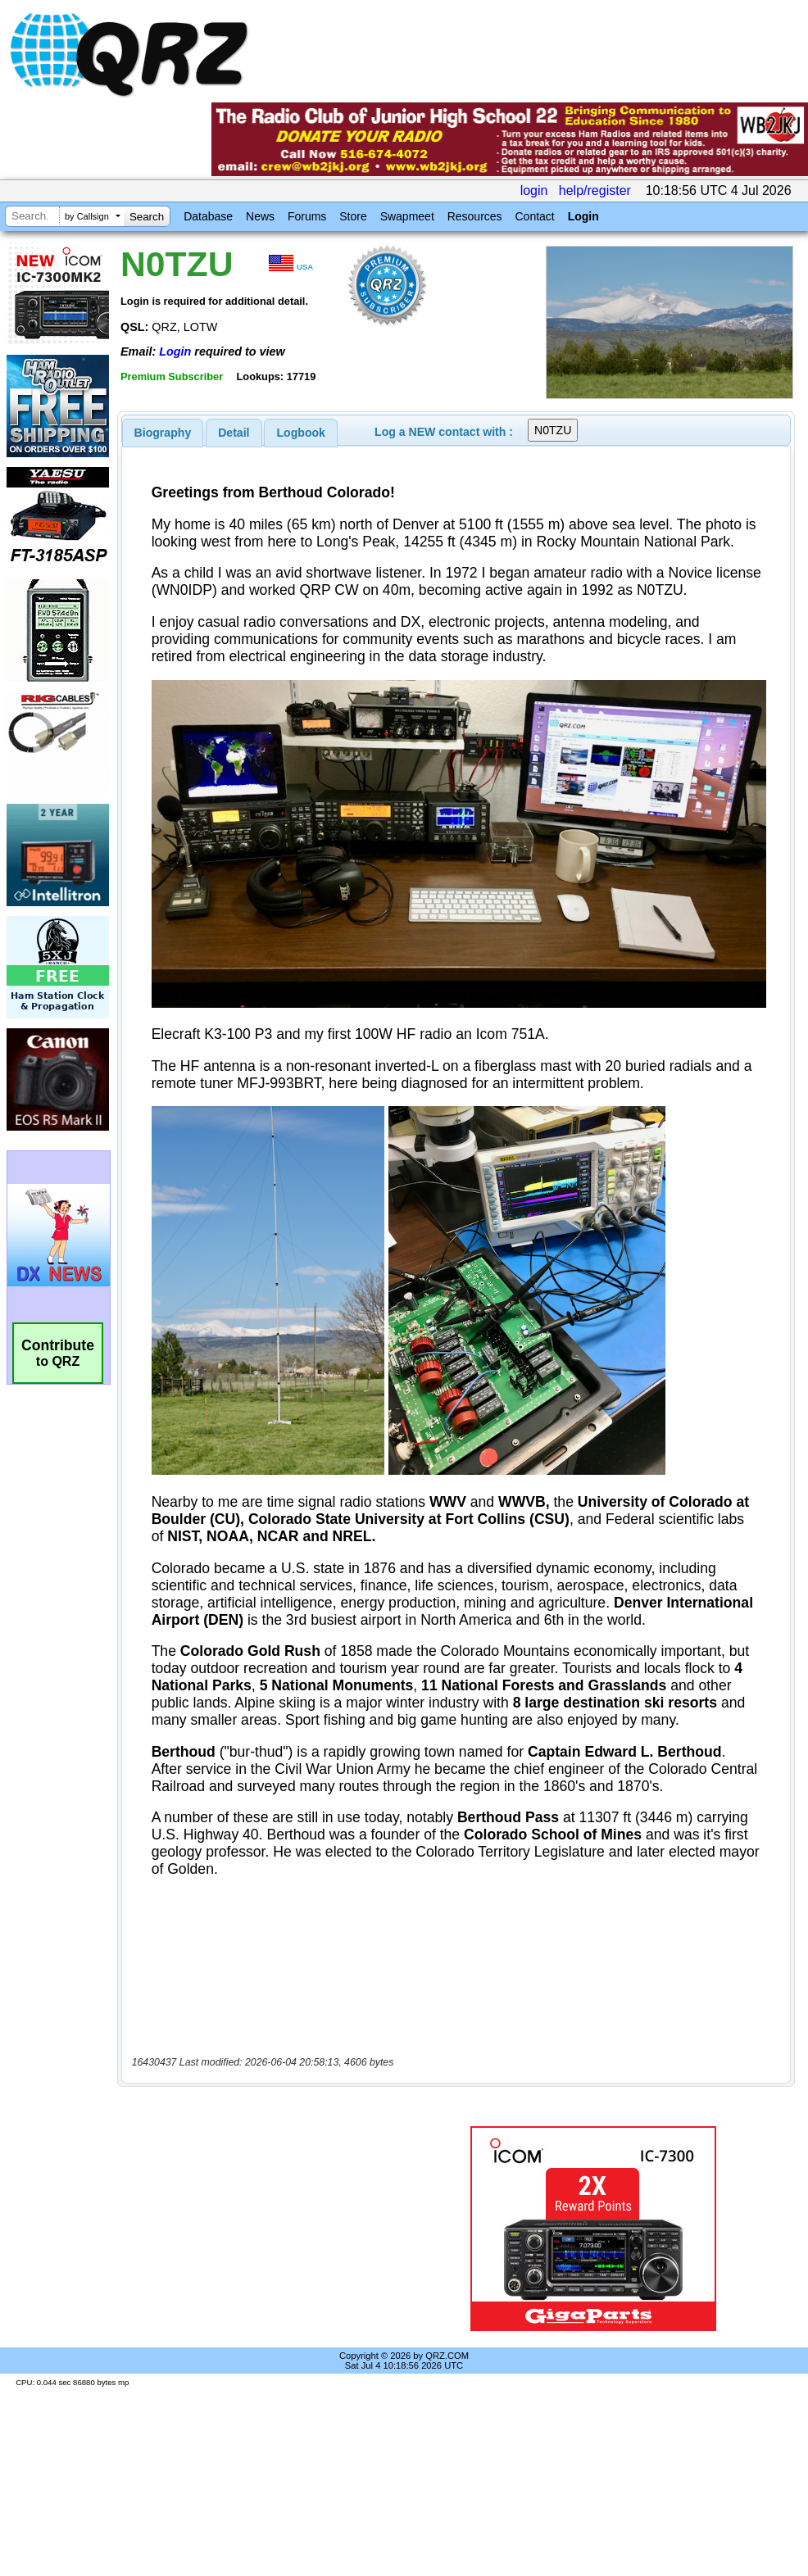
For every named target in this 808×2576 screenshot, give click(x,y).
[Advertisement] (267, 2228)
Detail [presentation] (233, 432)
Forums (307, 216)
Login (583, 216)
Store (352, 216)
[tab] (163, 433)
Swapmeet (407, 216)
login (534, 190)
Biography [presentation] (163, 432)
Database (208, 216)
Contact (534, 216)
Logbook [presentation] (301, 432)
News (260, 216)
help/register (595, 190)
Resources (474, 216)
